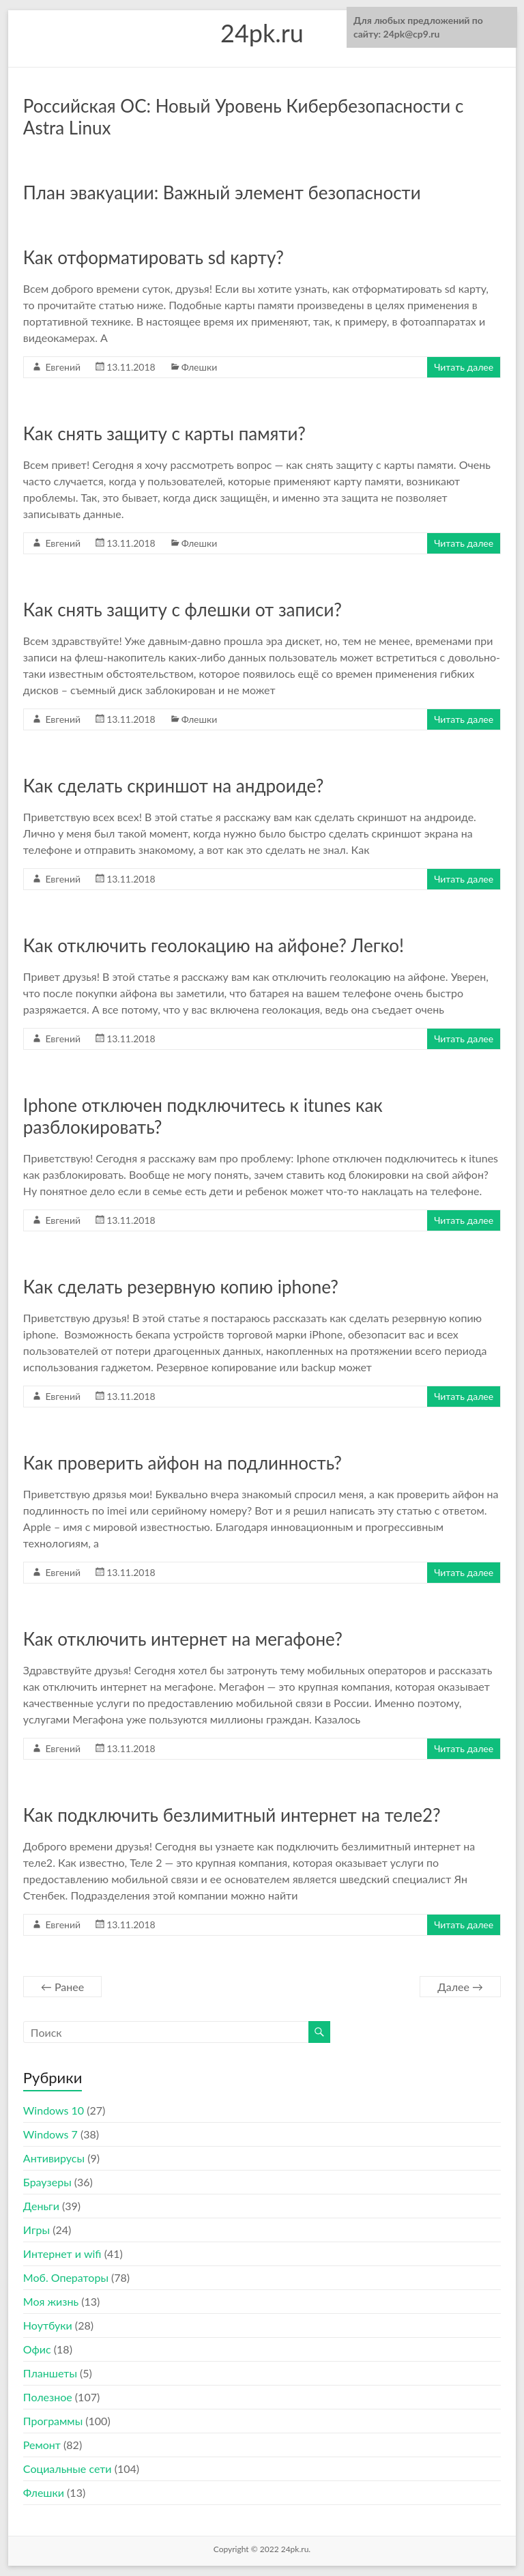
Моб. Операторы (65, 2277)
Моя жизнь (50, 2301)
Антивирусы (54, 2157)
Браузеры (47, 2181)
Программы (53, 2420)
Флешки (199, 367)
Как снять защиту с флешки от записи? (182, 609)
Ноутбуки (47, 2325)
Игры (36, 2229)
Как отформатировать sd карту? (153, 257)
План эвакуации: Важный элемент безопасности (222, 192)
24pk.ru (262, 33)
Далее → (460, 1986)
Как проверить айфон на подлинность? (182, 1463)
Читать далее (463, 367)
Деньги (41, 2205)
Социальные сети (67, 2468)
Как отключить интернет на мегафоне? (183, 1639)
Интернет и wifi (62, 2253)
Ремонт (42, 2444)
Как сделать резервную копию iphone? (180, 1287)
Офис (37, 2349)
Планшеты (50, 2372)
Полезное (47, 2396)
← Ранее (62, 1986)
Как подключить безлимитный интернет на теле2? (232, 1815)
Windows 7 (50, 2134)
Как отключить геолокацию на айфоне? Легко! (213, 945)
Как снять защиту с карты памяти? (164, 433)
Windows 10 (53, 2110)
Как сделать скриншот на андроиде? (173, 786)
